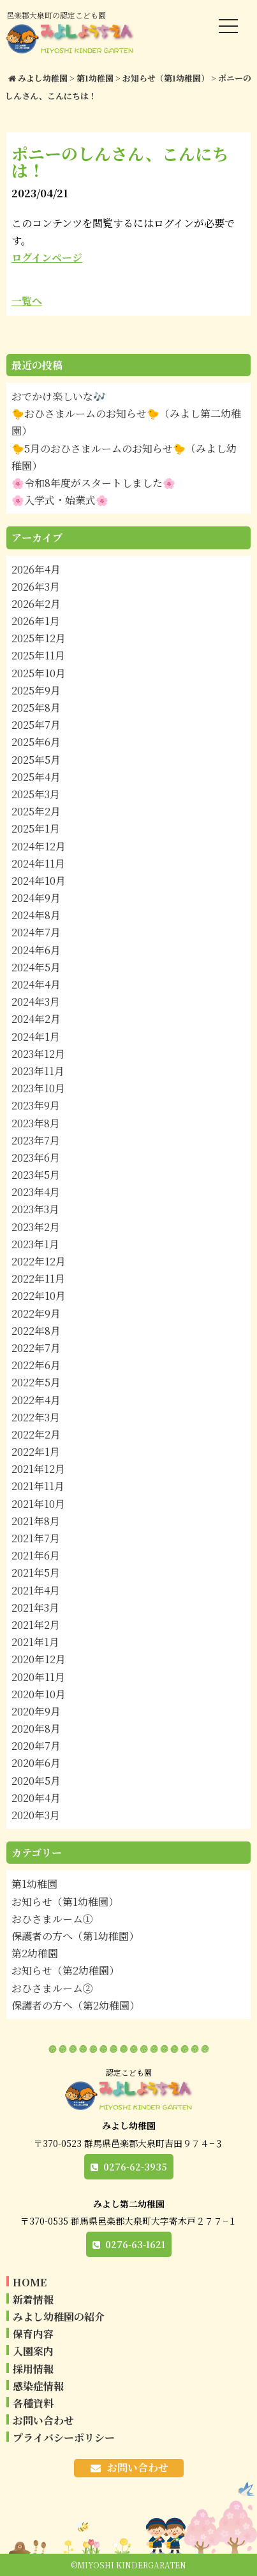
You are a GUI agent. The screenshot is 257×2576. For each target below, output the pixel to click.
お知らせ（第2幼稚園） (65, 1970)
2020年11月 (38, 1677)
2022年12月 (38, 1261)
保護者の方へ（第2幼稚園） (75, 2005)
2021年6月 (35, 1555)
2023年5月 (35, 1174)
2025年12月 (38, 638)
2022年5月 (36, 1382)
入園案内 (33, 2351)
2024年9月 (36, 897)
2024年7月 (36, 932)
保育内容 (33, 2333)
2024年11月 (38, 863)
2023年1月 (35, 1244)
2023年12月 (38, 1053)
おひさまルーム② (52, 1988)
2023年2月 (35, 1227)
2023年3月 (35, 1209)
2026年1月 (35, 621)
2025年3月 (35, 794)
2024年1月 (35, 1036)
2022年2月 (36, 1434)
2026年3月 (35, 586)
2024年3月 (35, 1001)
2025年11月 (38, 655)
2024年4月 (36, 984)
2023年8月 (35, 1123)
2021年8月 (35, 1521)
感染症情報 (38, 2386)
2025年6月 (36, 742)
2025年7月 (36, 724)
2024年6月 (36, 950)
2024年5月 (36, 967)
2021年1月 (35, 1642)
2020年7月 (36, 1745)
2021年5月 (35, 1572)
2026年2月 (36, 603)
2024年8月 (36, 915)
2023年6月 (35, 1157)
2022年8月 (36, 1330)
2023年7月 (35, 1140)
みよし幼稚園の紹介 (59, 2316)
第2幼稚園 (34, 1953)
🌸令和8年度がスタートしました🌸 (93, 482)
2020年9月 (36, 1711)
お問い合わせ (43, 2420)
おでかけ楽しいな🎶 (58, 396)
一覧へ (26, 300)
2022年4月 (36, 1400)
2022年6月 (36, 1365)
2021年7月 (35, 1538)
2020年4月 (36, 1798)
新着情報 (33, 2299)
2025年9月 (36, 690)
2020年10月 (38, 1694)
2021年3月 (35, 1607)
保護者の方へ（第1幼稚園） (75, 1936)
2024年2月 (36, 1018)
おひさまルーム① (52, 1918)
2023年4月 (35, 1192)
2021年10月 (38, 1503)
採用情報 (33, 2368)
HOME (30, 2282)
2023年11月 (37, 1071)
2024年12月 (38, 846)
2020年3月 (35, 1815)
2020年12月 (38, 1659)
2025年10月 (38, 673)
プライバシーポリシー (64, 2437)
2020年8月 (36, 1728)
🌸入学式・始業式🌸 (59, 500)
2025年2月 (36, 811)
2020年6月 (36, 1763)
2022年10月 (38, 1295)
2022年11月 (38, 1278)
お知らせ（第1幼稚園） (65, 1901)
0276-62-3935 (135, 2166)
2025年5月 (36, 759)
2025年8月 (36, 707)
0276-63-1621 (135, 2244)
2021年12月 (38, 1468)
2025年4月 (36, 777)
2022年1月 (35, 1451)
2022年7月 (36, 1348)
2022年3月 (35, 1417)
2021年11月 (37, 1486)
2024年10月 (38, 880)
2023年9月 (35, 1105)
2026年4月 (36, 569)
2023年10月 (38, 1088)
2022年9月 (36, 1313)
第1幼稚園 (34, 1883)
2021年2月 (35, 1624)
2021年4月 (35, 1590)
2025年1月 (35, 828)
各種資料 (33, 2403)
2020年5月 (36, 1780)
